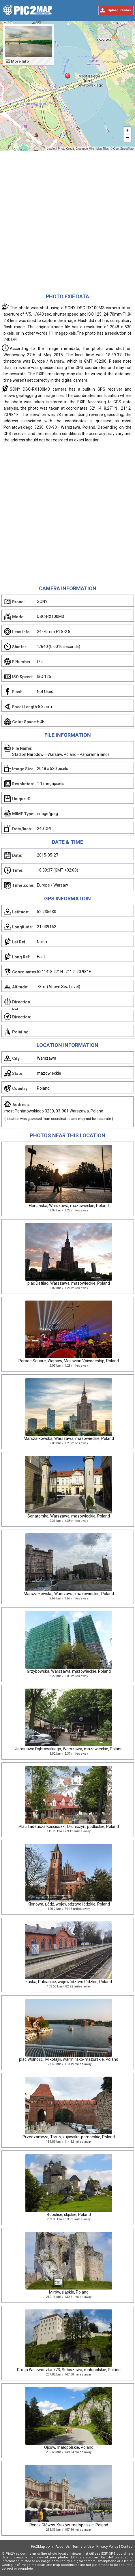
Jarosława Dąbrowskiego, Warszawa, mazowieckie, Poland (69, 1749)
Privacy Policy (107, 2547)
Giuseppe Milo (85, 148)
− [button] (127, 138)
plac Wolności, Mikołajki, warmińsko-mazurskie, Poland (68, 2059)
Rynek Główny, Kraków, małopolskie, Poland (68, 2525)
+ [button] (127, 130)
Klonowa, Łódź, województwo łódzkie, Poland (69, 1904)
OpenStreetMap (123, 148)
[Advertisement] (67, 221)
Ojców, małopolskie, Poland (68, 2447)
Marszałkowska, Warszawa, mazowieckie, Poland (69, 1438)
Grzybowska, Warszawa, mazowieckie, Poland (69, 1671)
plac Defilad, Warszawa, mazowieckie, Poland (68, 1283)
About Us (62, 2547)
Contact (127, 2547)
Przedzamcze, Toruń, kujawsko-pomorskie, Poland (68, 2137)
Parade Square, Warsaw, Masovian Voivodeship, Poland (68, 1361)
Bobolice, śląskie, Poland (69, 2214)
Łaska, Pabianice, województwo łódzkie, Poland (68, 1981)
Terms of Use (83, 2547)
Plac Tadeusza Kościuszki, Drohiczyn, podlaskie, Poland (69, 1826)
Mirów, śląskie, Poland (69, 2292)
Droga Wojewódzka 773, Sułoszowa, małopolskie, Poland (69, 2369)
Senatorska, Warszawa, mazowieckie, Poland (68, 1516)
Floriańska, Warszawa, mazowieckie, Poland (69, 1205)
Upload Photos (119, 10)
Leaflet (51, 148)
